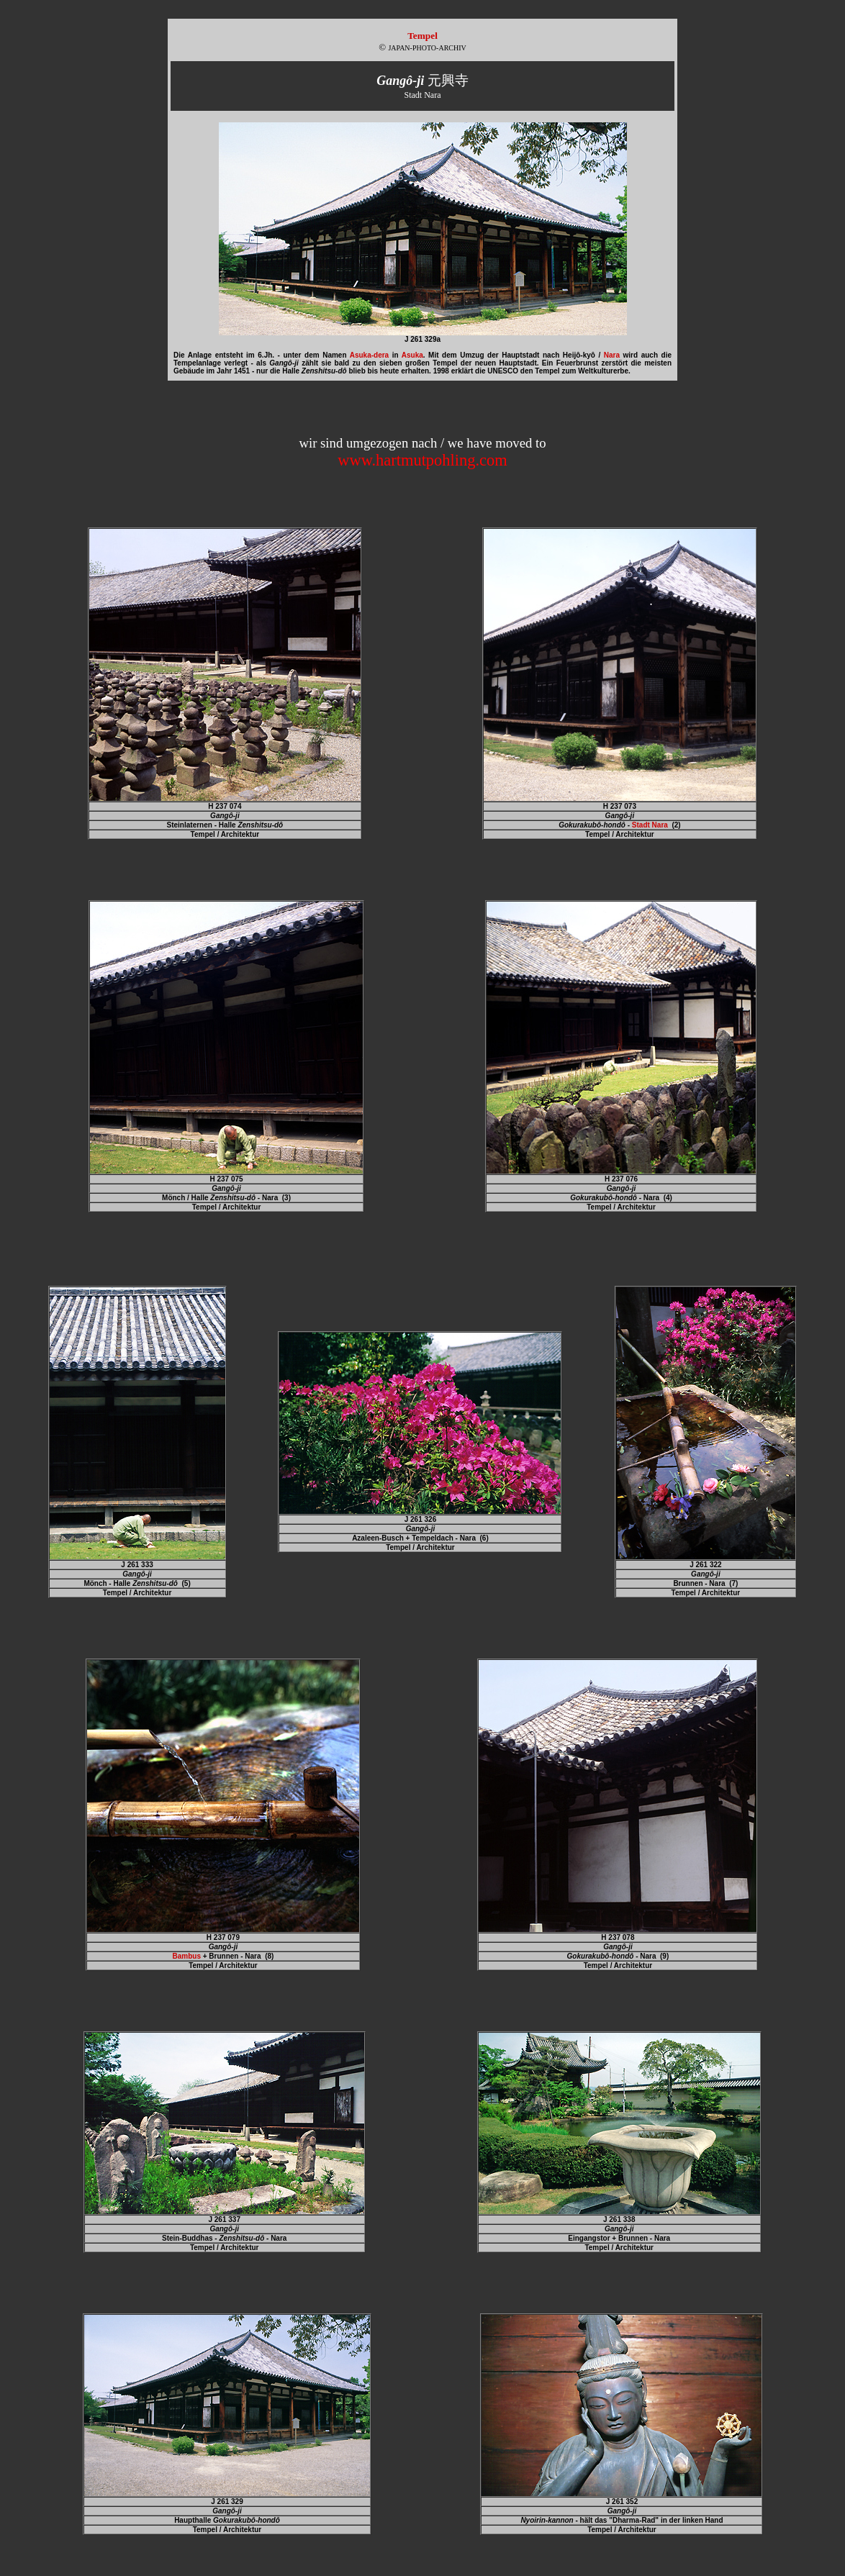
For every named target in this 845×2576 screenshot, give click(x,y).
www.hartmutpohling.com (422, 460)
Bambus (186, 1956)
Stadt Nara (650, 825)
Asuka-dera (369, 355)
